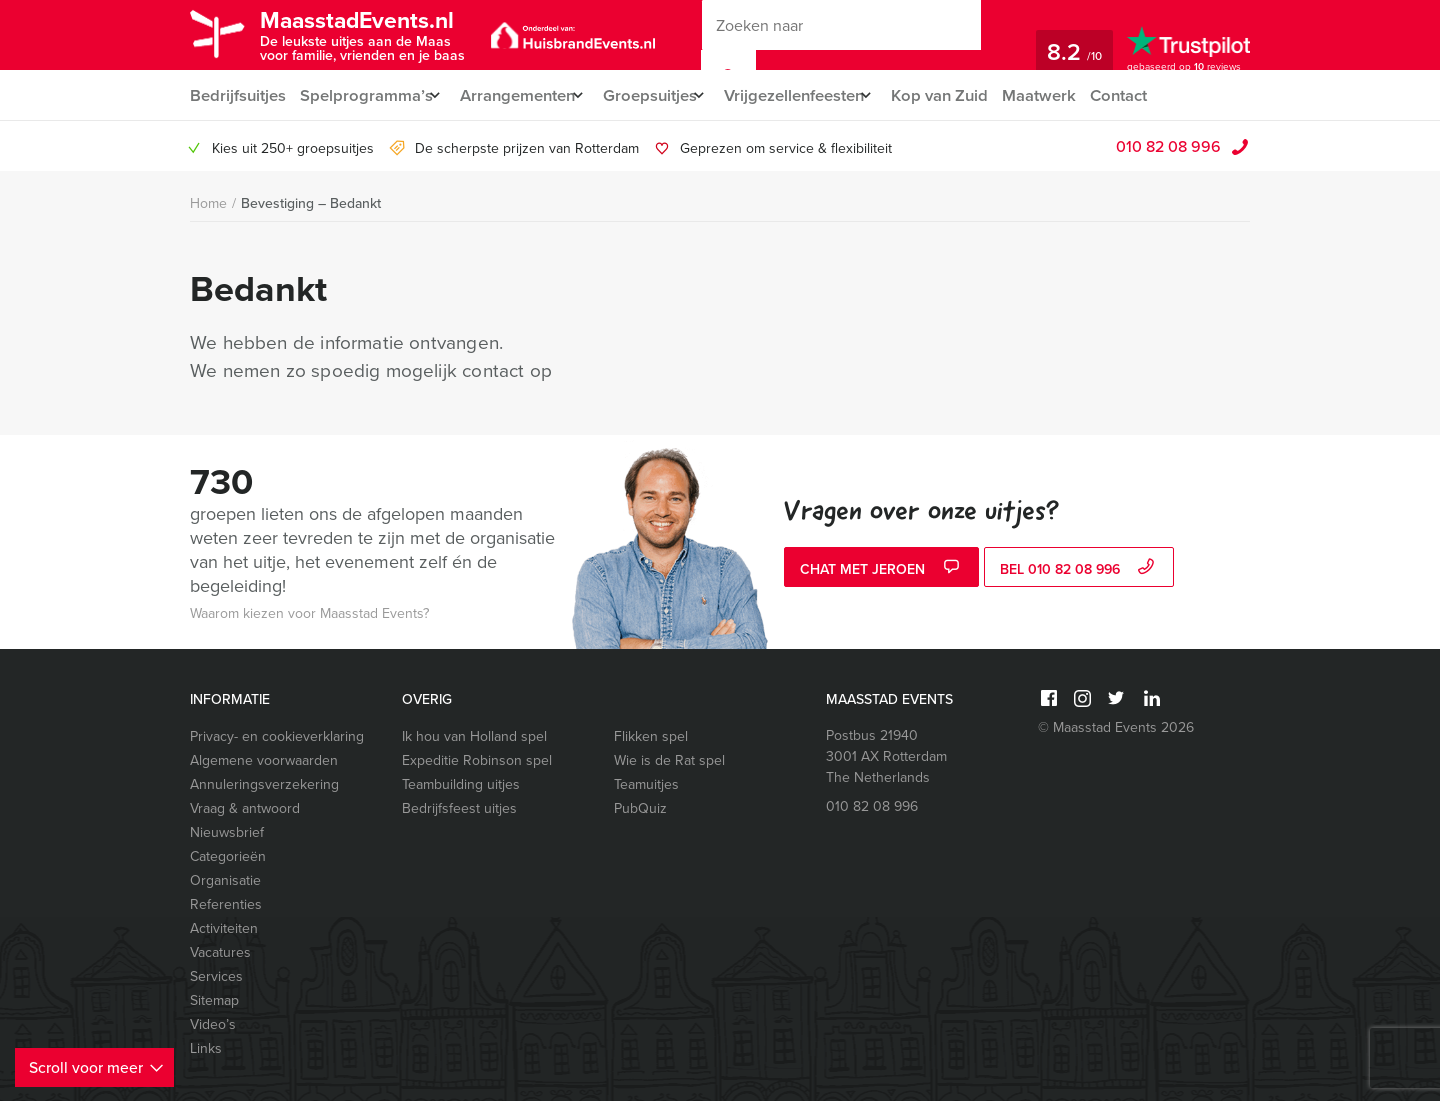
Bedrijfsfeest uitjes (459, 809)
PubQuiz (640, 809)
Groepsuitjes (666, 95)
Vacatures (220, 953)
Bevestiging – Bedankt (311, 204)
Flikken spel (651, 737)
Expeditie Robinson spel (477, 761)
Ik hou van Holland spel (474, 737)
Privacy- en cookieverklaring (277, 737)
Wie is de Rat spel (669, 761)
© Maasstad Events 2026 (1116, 728)
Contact (1159, 95)
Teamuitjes (646, 785)
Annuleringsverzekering (264, 785)
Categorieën (228, 857)
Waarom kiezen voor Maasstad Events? (309, 614)
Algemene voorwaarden (264, 761)
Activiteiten (224, 929)
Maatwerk (1076, 95)
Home (208, 204)
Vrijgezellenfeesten (820, 95)
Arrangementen (525, 95)
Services (216, 977)
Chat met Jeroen (882, 570)
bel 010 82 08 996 (1079, 570)
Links (206, 1049)
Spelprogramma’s (366, 95)
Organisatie (225, 881)
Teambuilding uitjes (461, 785)
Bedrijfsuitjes (237, 95)
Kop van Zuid (975, 95)
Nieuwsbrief (227, 833)
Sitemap (214, 1001)
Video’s (213, 1025)
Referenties (226, 905)
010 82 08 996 (1168, 147)
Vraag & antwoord (245, 809)
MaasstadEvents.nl (376, 33)
